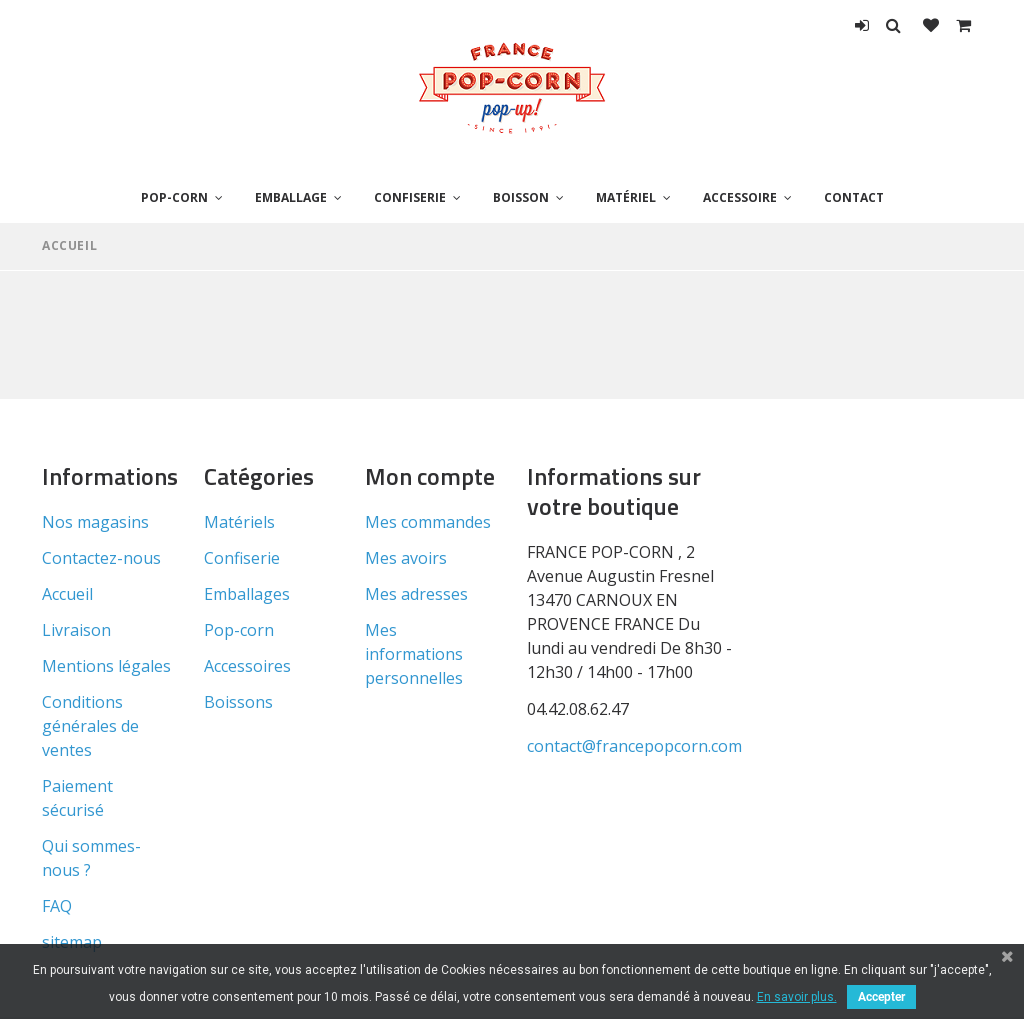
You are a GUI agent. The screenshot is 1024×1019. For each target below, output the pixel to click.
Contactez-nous (101, 558)
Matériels (239, 522)
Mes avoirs (406, 558)
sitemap (72, 942)
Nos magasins (95, 522)
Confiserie (410, 197)
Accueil (69, 245)
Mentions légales (106, 666)
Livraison (76, 630)
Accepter (881, 997)
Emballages (247, 594)
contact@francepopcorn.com (634, 746)
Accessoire (740, 197)
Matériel (626, 197)
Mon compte (430, 476)
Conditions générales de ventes (90, 726)
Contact (854, 197)
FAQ (57, 906)
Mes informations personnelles (414, 654)
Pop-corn (174, 197)
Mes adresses (416, 594)
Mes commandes (428, 522)
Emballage (291, 197)
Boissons (238, 702)
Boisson (521, 197)
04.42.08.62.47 (578, 709)
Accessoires (247, 666)
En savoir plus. (797, 997)
